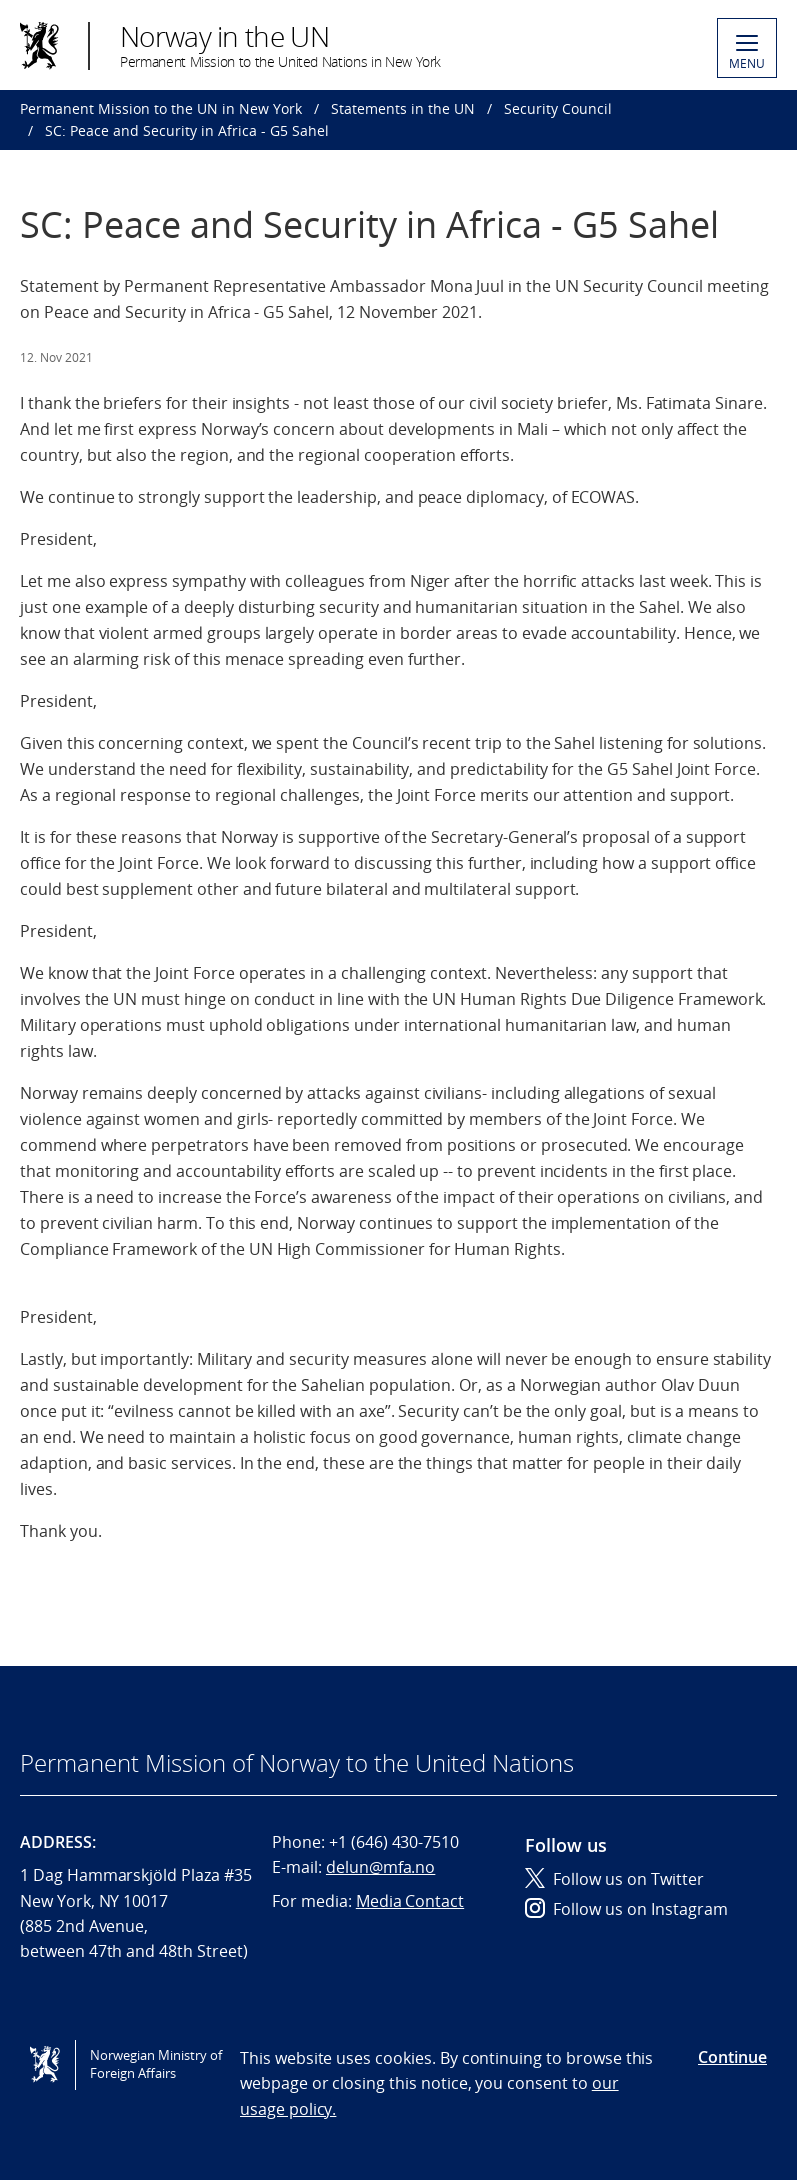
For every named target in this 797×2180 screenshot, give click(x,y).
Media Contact (410, 1901)
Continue (732, 2057)
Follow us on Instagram (626, 1909)
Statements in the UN (403, 108)
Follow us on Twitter (614, 1879)
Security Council (558, 108)
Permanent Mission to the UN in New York (161, 108)
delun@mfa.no (380, 1867)
